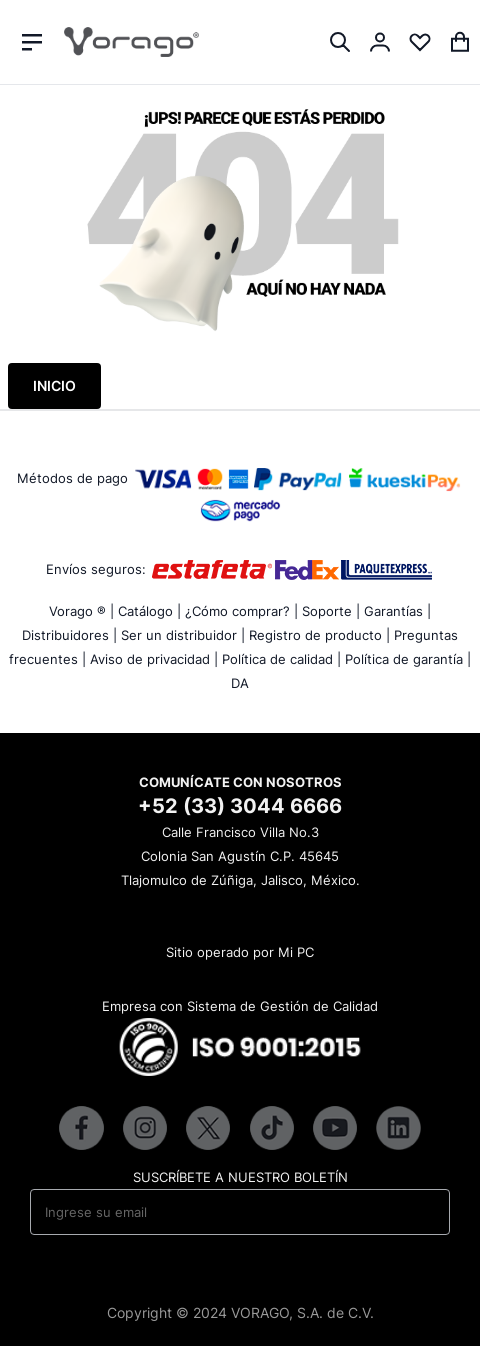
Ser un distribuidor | (183, 635)
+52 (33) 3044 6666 (240, 806)
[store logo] (131, 42)
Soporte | (331, 611)
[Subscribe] (421, 1212)
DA (240, 683)
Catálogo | (149, 611)
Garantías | (397, 611)
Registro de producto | (319, 635)
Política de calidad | (281, 659)
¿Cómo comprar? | (241, 611)
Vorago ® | (81, 611)
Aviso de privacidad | (154, 659)
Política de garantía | (408, 659)
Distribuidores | (69, 635)
